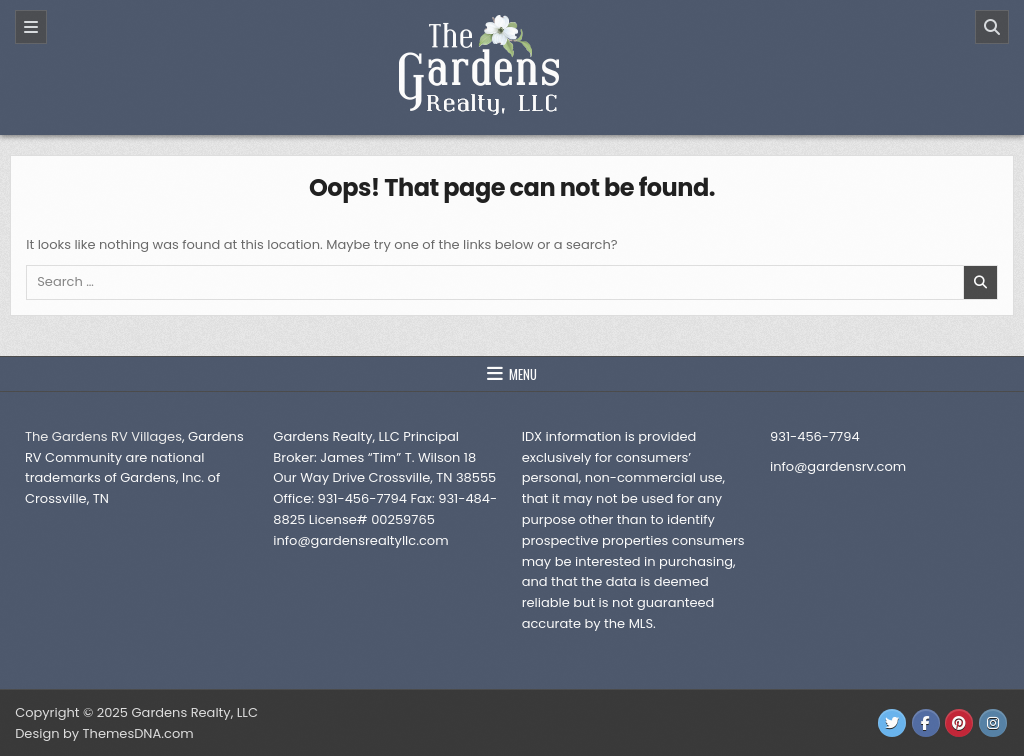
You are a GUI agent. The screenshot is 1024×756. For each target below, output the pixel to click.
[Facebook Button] (926, 723)
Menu (523, 374)
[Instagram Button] (993, 723)
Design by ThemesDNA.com (104, 733)
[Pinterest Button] (959, 723)
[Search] (992, 27)
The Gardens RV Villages (103, 436)
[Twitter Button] (892, 723)
